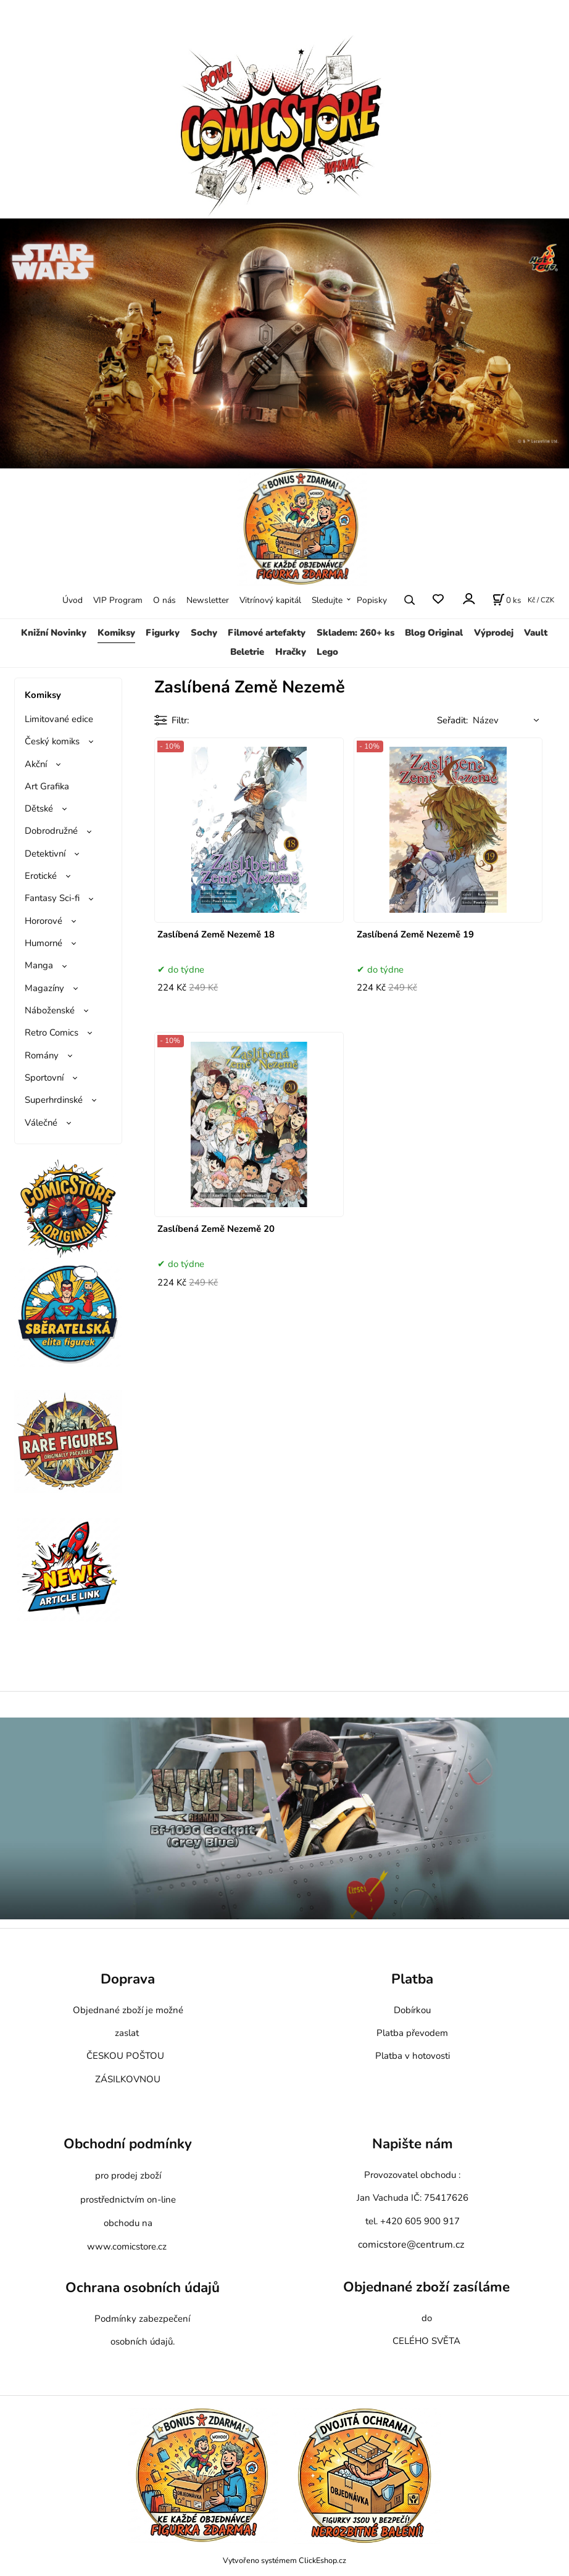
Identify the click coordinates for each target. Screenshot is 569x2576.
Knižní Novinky (53, 632)
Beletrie (247, 652)
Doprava (128, 1978)
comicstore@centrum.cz (411, 2244)
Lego (327, 652)
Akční (36, 764)
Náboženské (50, 1010)
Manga (39, 965)
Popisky (372, 600)
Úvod (72, 600)
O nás (164, 600)
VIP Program (118, 600)
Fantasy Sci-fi (52, 898)
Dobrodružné (51, 831)
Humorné (43, 943)
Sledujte (327, 600)
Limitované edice (59, 719)
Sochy (204, 632)
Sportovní (44, 1077)
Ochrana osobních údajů (142, 2287)
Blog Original (434, 632)
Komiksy (116, 632)
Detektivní (45, 853)
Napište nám (412, 2143)
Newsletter (207, 600)
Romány (42, 1055)
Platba (412, 1978)
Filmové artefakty (266, 632)
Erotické (41, 876)
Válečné (41, 1122)
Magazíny (44, 988)
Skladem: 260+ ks (355, 632)
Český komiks (52, 741)
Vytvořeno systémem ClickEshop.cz (284, 2560)
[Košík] (506, 600)
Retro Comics (51, 1032)
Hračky (290, 652)
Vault (535, 632)
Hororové (43, 921)
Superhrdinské (54, 1100)
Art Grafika (47, 786)
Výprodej (493, 632)
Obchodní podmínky (128, 2143)
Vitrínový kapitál (270, 600)
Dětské (39, 808)
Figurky (163, 632)
